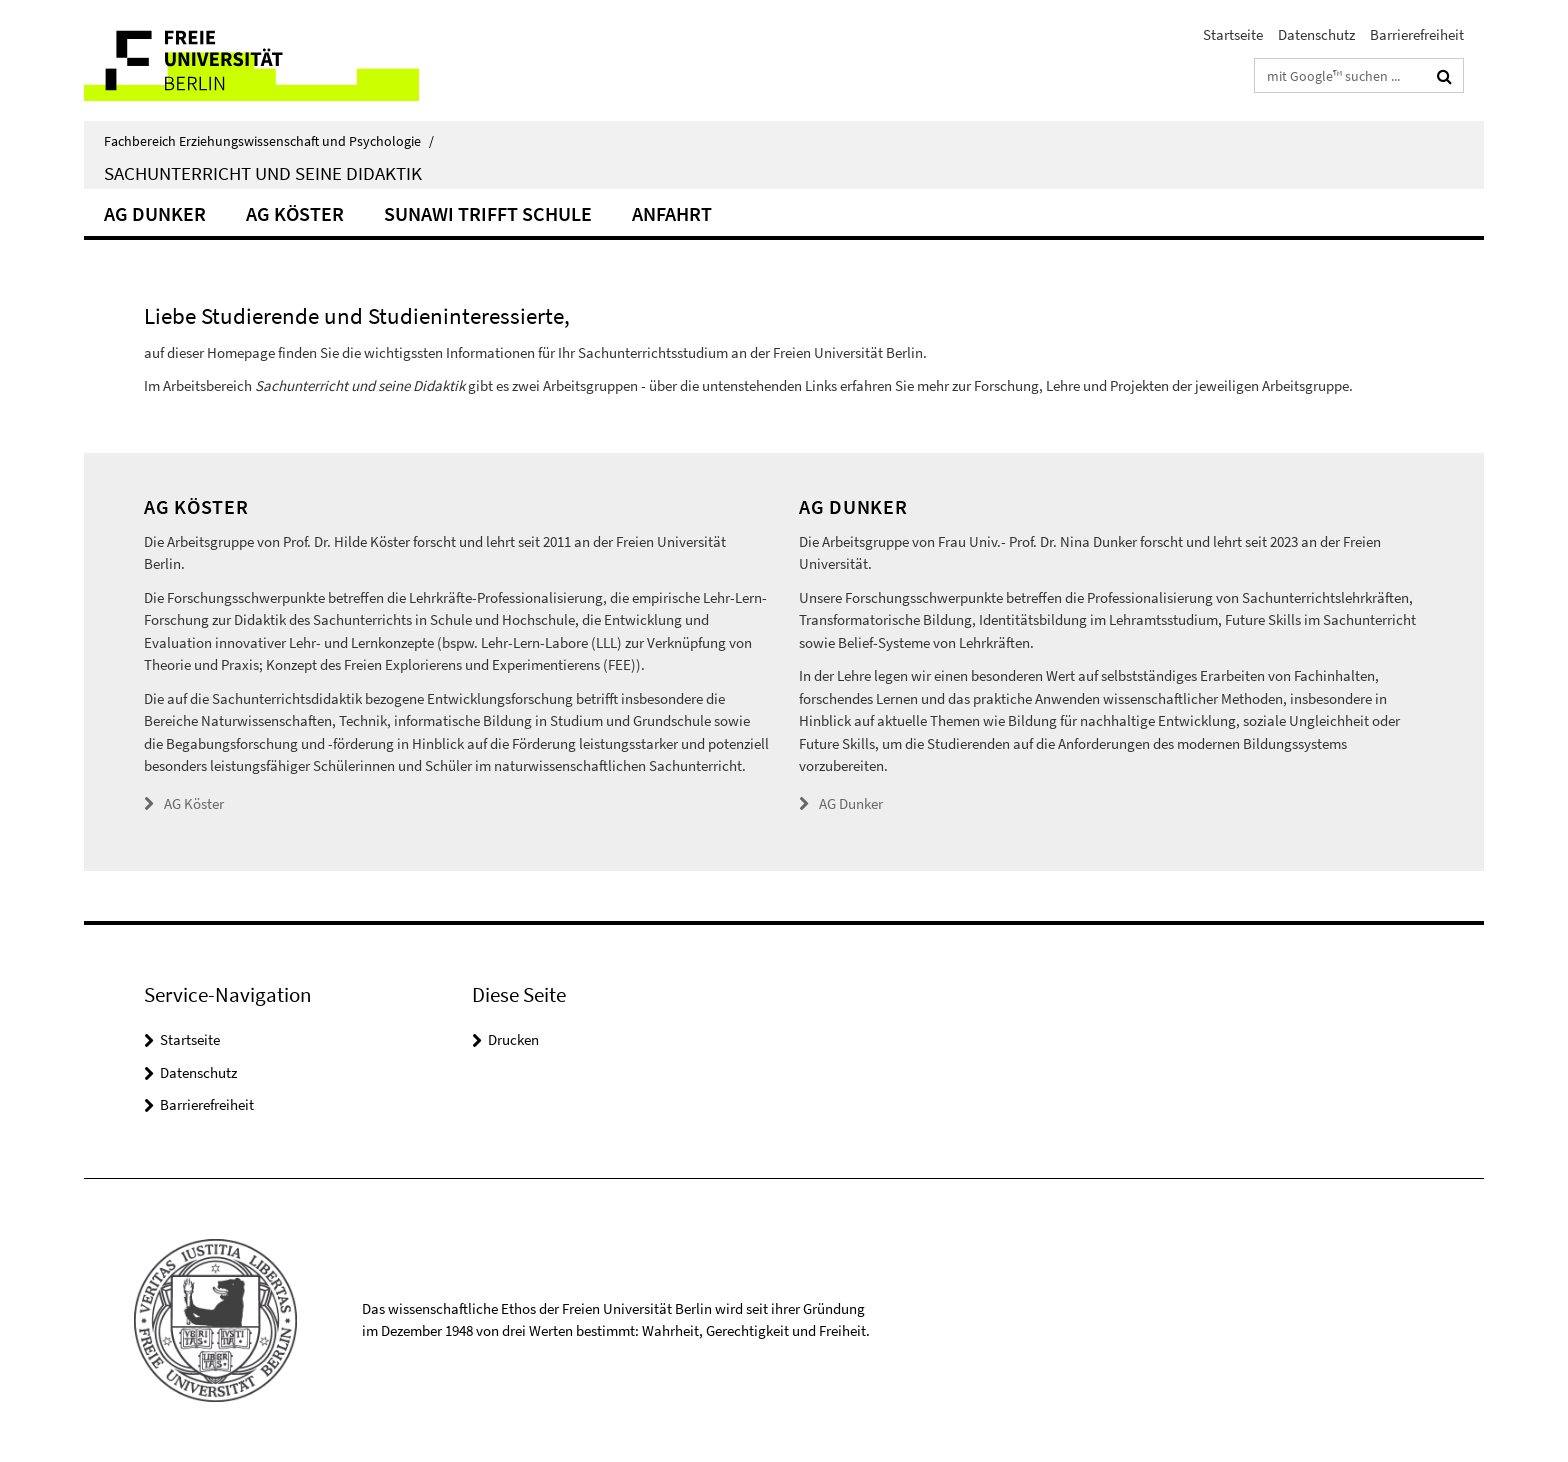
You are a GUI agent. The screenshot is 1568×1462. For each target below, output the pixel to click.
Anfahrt (672, 213)
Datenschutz (1316, 34)
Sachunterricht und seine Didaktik (263, 173)
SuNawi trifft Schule (488, 213)
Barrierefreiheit (1417, 34)
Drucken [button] (513, 1039)
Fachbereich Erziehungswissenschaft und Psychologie (269, 141)
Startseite (1233, 34)
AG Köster (295, 213)
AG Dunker (155, 213)
